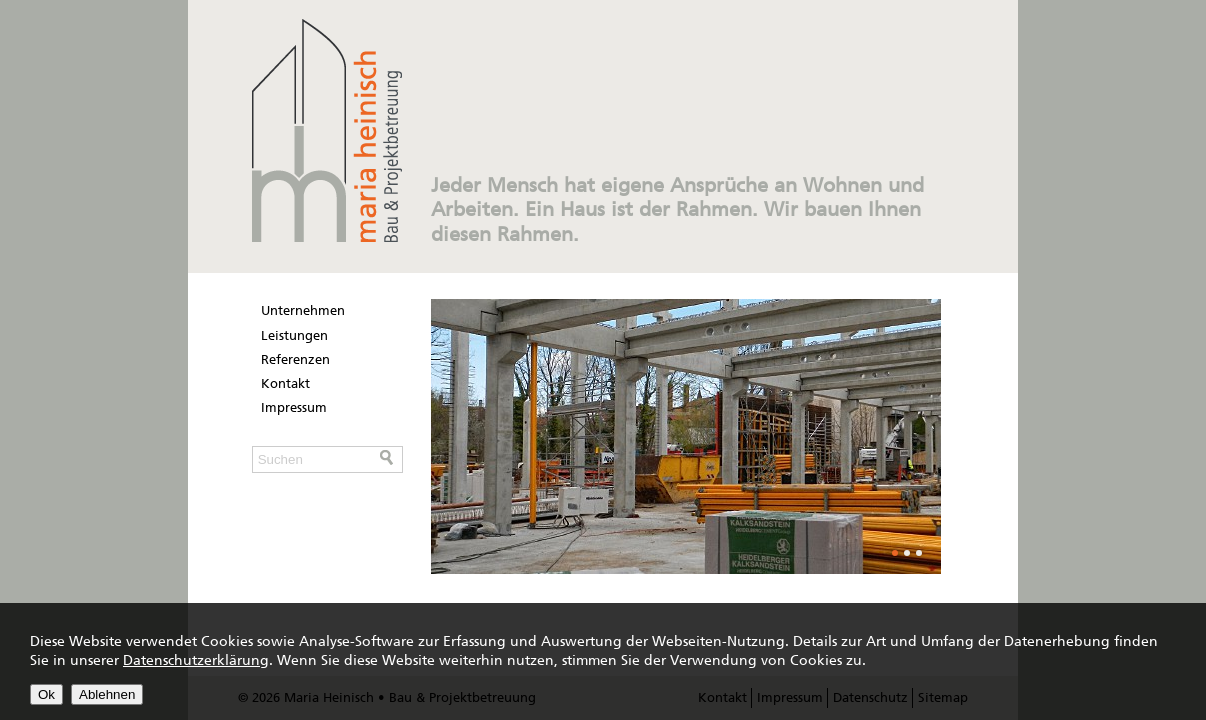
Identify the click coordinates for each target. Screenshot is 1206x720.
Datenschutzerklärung (196, 660)
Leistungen (294, 335)
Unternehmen (303, 310)
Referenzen (295, 359)
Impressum (294, 407)
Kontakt (285, 383)
